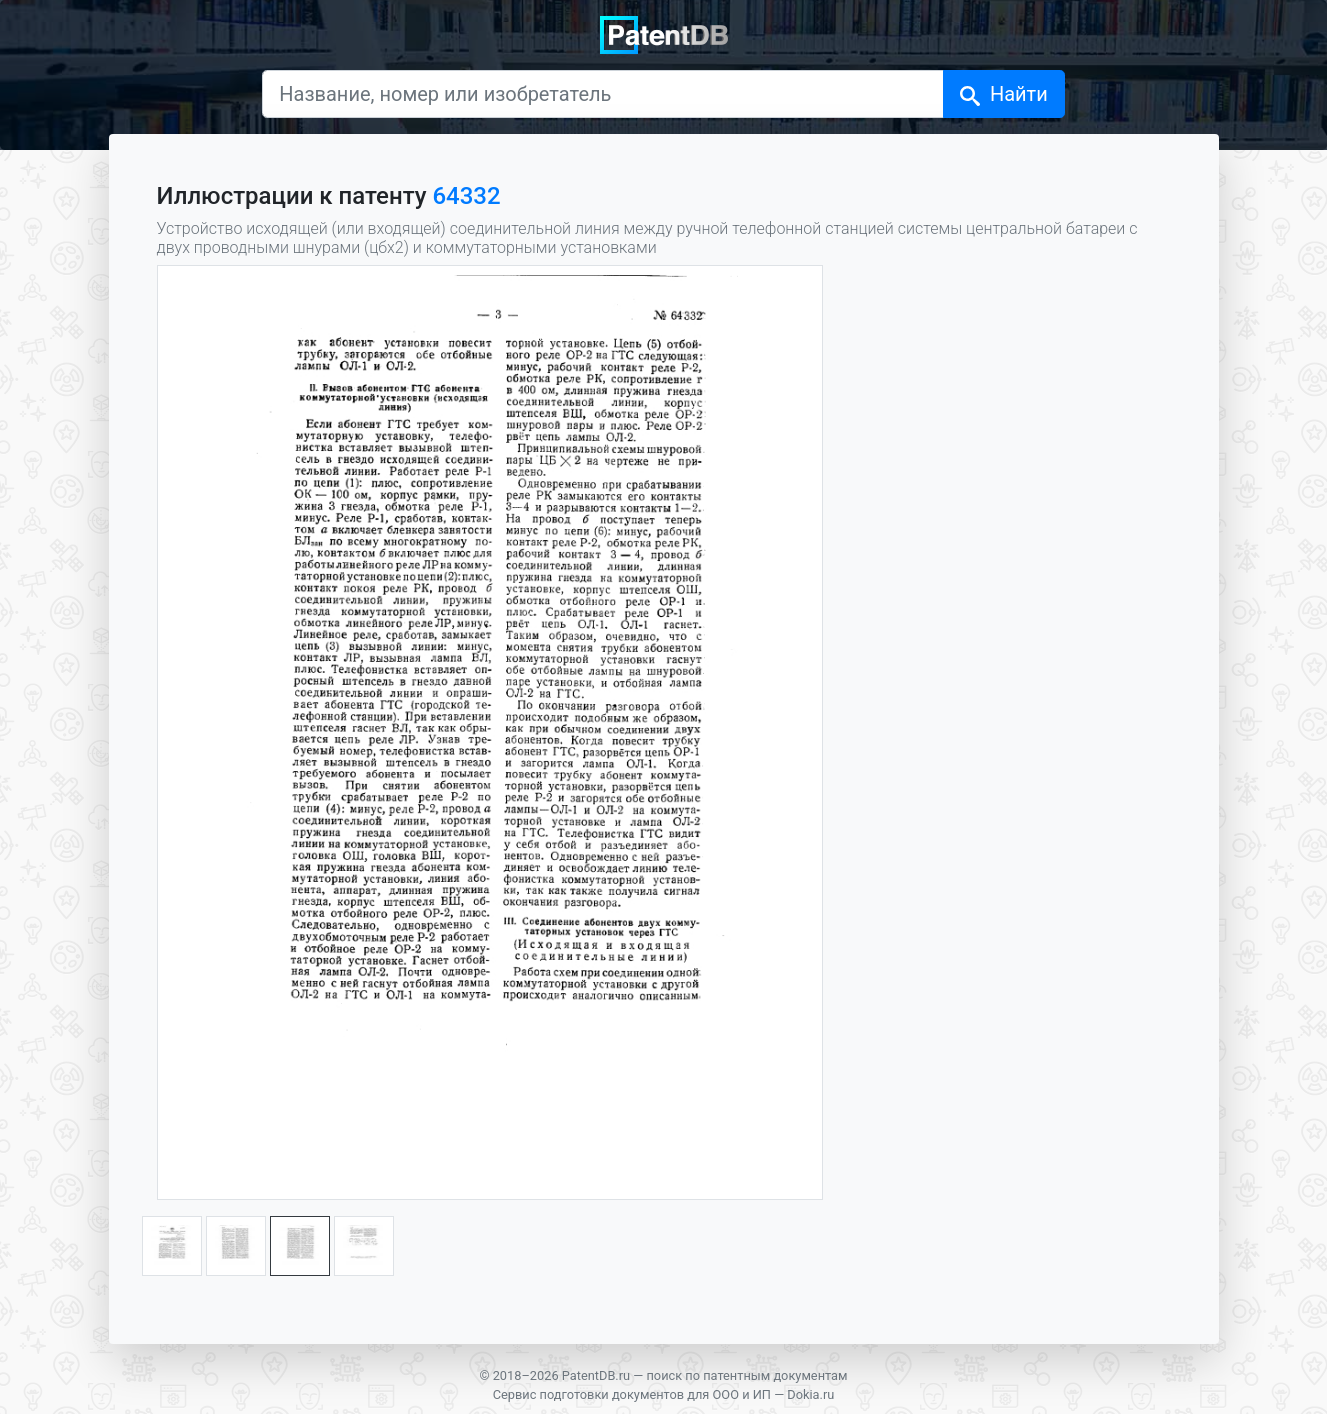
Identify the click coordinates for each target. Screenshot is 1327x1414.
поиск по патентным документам (746, 1375)
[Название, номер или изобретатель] (603, 94)
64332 (466, 196)
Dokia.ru (810, 1394)
